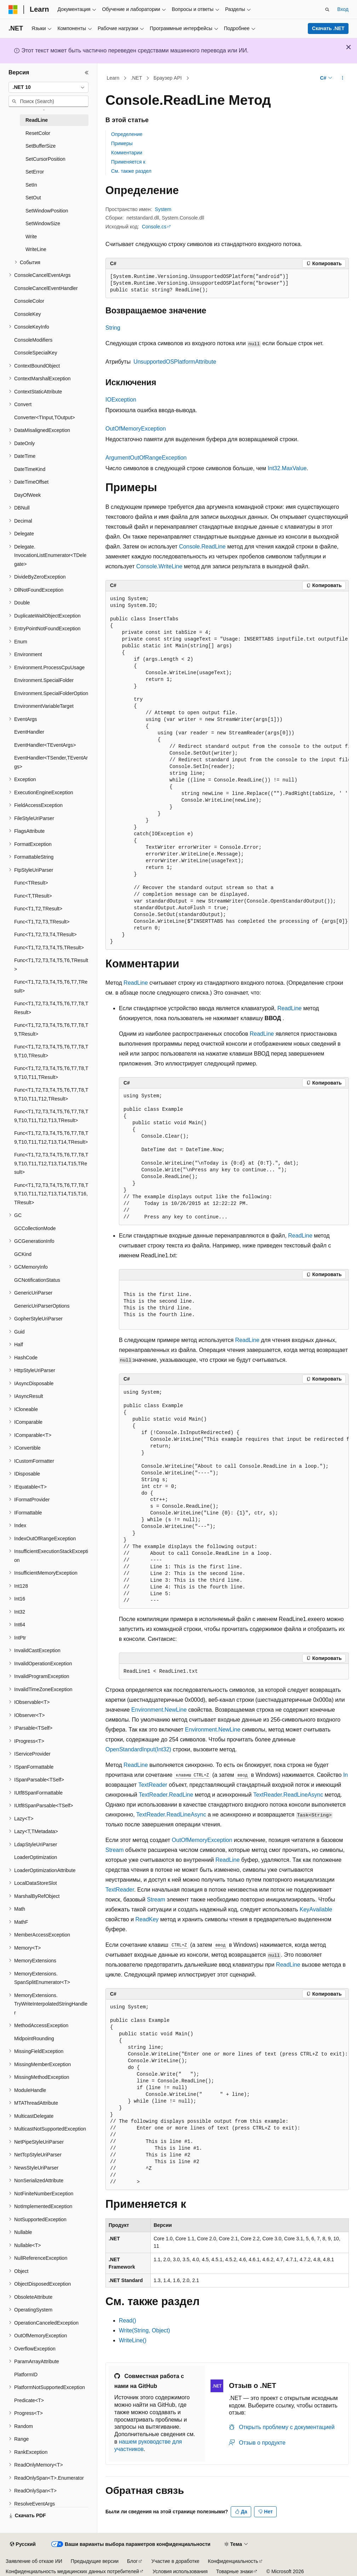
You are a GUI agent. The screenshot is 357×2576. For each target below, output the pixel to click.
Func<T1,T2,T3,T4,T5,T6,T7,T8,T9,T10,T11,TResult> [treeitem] (51, 1072)
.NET (136, 78)
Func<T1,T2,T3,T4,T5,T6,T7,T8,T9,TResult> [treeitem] (51, 1029)
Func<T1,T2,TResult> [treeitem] (38, 908)
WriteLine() (132, 2340)
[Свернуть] (86, 72)
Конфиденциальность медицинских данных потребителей (72, 2571)
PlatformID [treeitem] (26, 2374)
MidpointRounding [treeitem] (34, 2038)
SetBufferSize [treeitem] (40, 146)
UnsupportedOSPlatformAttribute (174, 362)
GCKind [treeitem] (22, 1254)
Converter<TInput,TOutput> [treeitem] (44, 417)
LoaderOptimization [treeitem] (35, 1857)
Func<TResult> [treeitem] (31, 883)
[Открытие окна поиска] (327, 9)
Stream (114, 1850)
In (345, 1775)
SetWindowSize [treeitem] (42, 223)
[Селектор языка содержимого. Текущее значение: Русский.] (23, 2544)
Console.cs (154, 226)
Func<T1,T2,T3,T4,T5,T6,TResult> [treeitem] (51, 964)
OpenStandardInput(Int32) (138, 1749)
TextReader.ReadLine (166, 1795)
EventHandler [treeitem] (29, 732)
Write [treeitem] (31, 236)
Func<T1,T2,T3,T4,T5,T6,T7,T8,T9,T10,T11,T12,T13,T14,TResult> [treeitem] (51, 1137)
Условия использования (179, 2571)
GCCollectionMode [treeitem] (35, 1228)
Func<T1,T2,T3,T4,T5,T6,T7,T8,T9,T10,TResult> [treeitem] (51, 1051)
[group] (227, 770)
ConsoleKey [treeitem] (27, 314)
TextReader (152, 1785)
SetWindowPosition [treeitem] (46, 211)
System (163, 209)
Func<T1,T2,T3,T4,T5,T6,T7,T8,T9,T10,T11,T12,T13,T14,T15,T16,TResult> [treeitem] (51, 1193)
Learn (113, 78)
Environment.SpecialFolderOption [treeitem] (51, 693)
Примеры (122, 143)
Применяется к (128, 162)
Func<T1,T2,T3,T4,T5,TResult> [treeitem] (49, 947)
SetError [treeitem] (34, 172)
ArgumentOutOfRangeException (145, 458)
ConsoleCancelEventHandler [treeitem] (46, 288)
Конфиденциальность (233, 2561)
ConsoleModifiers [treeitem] (33, 340)
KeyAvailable (316, 1909)
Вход (343, 9)
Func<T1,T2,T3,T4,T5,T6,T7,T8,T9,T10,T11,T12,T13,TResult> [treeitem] (51, 1116)
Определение (127, 134)
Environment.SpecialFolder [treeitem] (44, 680)
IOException (120, 400)
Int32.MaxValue (287, 468)
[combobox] (48, 87)
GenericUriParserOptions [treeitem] (41, 1306)
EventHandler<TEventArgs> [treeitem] (45, 745)
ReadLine (135, 983)
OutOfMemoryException (135, 429)
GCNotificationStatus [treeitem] (37, 1280)
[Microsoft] (13, 9)
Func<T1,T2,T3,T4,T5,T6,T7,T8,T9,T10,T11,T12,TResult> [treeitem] (51, 1094)
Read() (127, 2321)
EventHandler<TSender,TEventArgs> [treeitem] (51, 762)
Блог (132, 2561)
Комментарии (126, 152)
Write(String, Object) (144, 2330)
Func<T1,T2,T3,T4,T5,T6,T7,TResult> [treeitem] (50, 986)
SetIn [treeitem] (31, 185)
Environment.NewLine (159, 1710)
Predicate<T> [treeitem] (29, 2400)
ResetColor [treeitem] (37, 133)
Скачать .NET (328, 28)
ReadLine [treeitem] (36, 120)
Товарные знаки (234, 2571)
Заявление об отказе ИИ (34, 2561)
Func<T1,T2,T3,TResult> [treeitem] (41, 922)
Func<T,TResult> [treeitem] (33, 896)
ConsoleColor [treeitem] (29, 301)
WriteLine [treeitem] (35, 249)
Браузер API (168, 78)
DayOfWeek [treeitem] (27, 495)
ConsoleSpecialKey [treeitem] (35, 353)
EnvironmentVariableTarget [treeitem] (44, 706)
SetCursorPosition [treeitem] (45, 159)
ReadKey (147, 1919)
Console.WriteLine (159, 566)
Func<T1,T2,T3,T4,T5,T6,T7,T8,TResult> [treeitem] (51, 1008)
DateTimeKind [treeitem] (29, 469)
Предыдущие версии (95, 2561)
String (112, 328)
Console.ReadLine (202, 547)
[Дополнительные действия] (342, 78)
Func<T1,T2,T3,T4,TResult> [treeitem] (45, 934)
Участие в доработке (175, 2561)
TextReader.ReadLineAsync (288, 1795)
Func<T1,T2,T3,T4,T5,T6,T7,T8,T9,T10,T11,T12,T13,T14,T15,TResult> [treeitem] (51, 1163)
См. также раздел (131, 171)
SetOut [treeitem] (33, 197)
